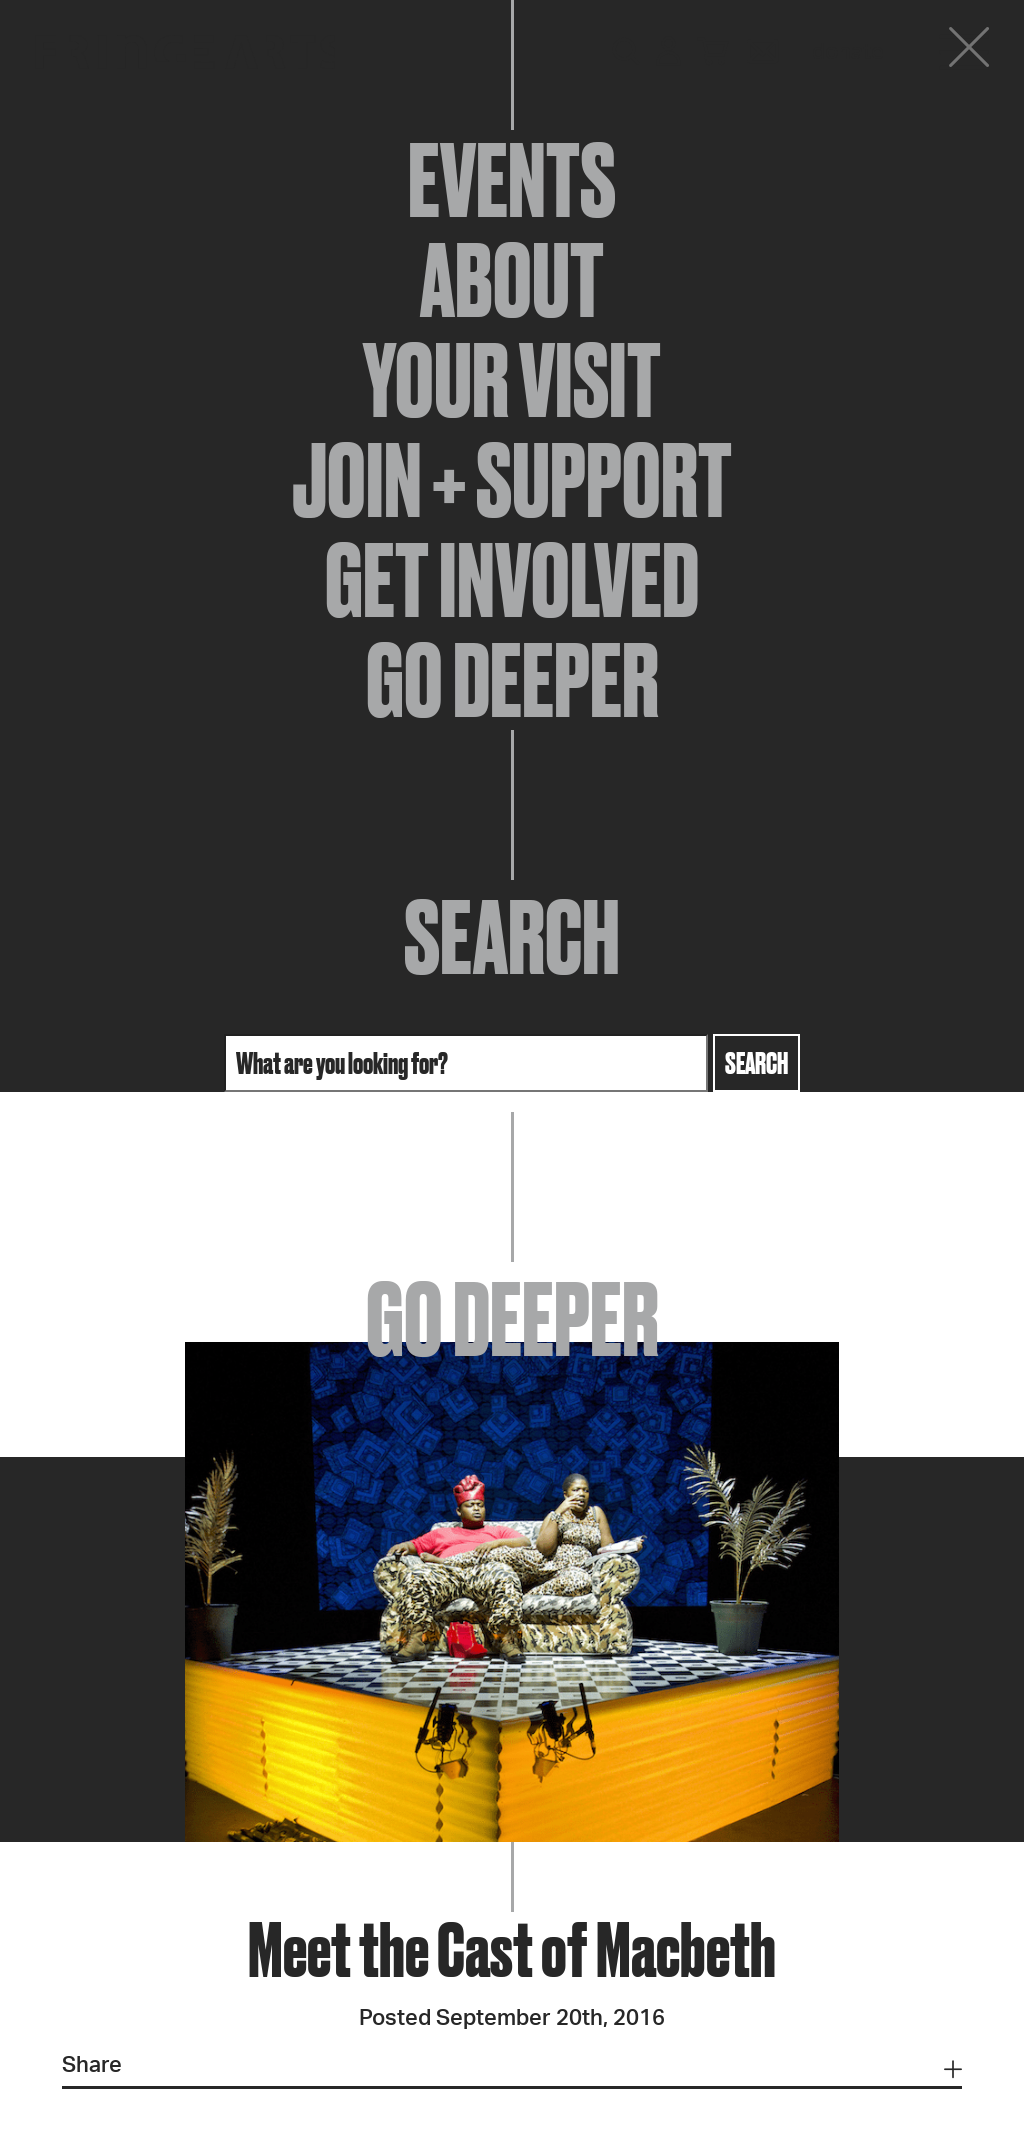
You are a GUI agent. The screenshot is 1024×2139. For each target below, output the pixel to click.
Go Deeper (512, 680)
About (512, 280)
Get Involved (512, 580)
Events (512, 180)
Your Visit (512, 380)
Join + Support (512, 480)
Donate (848, 52)
